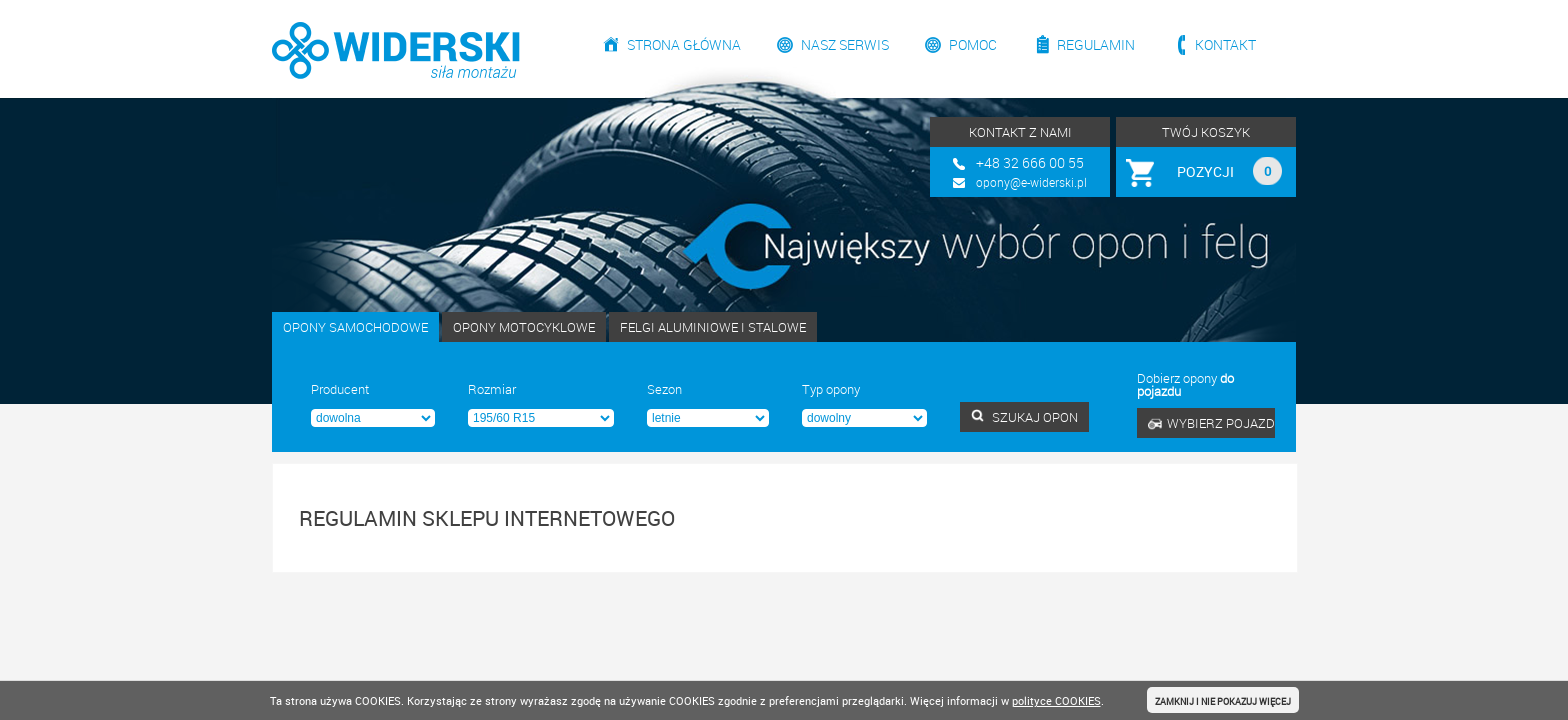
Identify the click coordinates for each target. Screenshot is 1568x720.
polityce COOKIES (1056, 700)
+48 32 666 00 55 (1030, 162)
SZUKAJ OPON (1024, 417)
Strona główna (684, 44)
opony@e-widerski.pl (1031, 182)
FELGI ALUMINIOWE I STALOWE (713, 327)
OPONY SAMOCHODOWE (355, 327)
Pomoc (973, 44)
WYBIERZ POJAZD (1211, 423)
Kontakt (1225, 44)
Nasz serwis (845, 44)
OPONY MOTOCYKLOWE (524, 327)
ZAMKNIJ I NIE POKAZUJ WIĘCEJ (1223, 701)
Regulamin (1096, 44)
